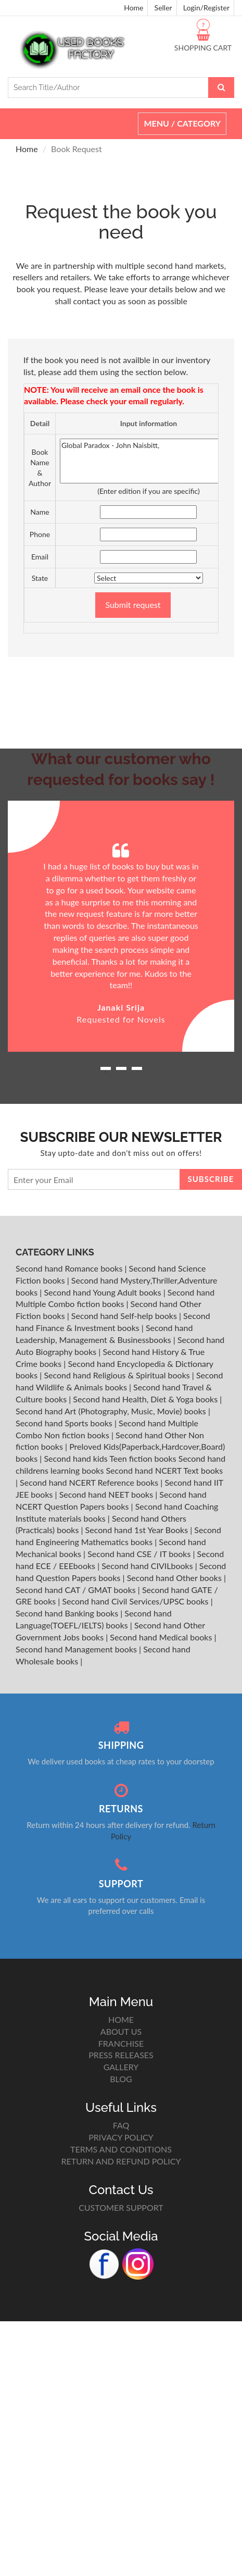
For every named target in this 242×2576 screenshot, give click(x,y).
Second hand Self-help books (125, 1316)
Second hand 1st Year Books (137, 1530)
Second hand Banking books (68, 1613)
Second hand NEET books (107, 1494)
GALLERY (121, 2067)
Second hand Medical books (162, 1637)
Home (133, 7)
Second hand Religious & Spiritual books (118, 1375)
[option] (121, 926)
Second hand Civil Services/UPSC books (136, 1601)
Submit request (132, 604)
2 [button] (121, 1072)
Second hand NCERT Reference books (90, 1482)
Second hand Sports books (65, 1423)
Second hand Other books (175, 1578)
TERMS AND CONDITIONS (121, 2149)
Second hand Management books (77, 1649)
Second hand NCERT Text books (164, 1470)
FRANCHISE (121, 2043)
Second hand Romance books (70, 1268)
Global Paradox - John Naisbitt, (148, 461)
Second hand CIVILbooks (148, 1566)
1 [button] (105, 1072)
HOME (121, 2019)
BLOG (121, 2079)
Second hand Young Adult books (103, 1292)
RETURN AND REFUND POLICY (121, 2161)
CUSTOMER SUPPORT (121, 2207)
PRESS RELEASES (120, 2055)
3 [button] (137, 1072)
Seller (163, 7)
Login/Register (206, 7)
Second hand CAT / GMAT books (77, 1590)
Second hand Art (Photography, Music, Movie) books (112, 1411)
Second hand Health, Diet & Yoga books (146, 1399)
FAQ (121, 2125)
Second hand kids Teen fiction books (110, 1458)
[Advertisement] (121, 672)
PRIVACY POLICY (121, 2137)
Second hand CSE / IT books (140, 1554)
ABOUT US (121, 2031)
